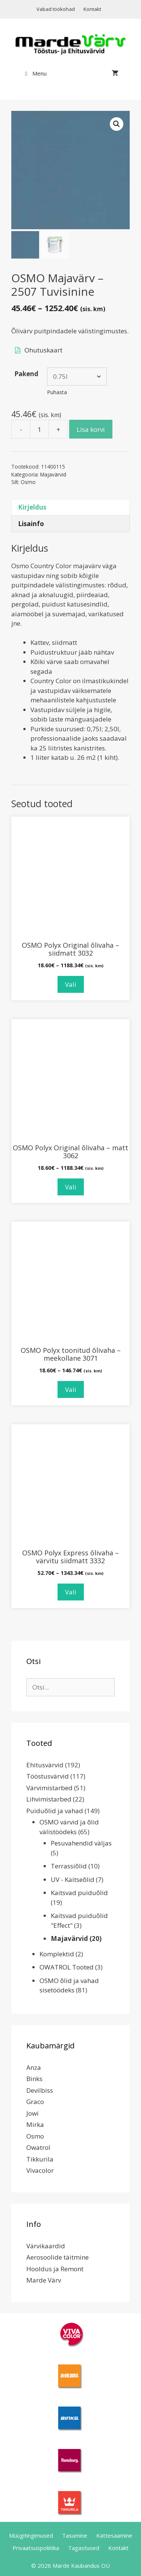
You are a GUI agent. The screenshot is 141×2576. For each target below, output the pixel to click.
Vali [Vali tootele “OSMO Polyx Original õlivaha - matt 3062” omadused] (70, 1187)
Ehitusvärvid (45, 1765)
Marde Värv (43, 2280)
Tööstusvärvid (47, 1776)
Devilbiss (39, 2090)
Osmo (28, 482)
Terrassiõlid (69, 1866)
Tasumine (74, 2535)
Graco (35, 2101)
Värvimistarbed (49, 1787)
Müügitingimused (31, 2535)
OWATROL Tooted (66, 1967)
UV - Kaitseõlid (72, 1879)
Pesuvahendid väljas (81, 1843)
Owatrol (38, 2147)
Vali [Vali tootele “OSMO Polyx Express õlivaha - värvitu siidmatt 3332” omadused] (70, 1592)
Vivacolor (40, 2170)
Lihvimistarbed (48, 1799)
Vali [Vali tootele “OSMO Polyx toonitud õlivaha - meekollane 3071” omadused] (70, 1389)
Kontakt (92, 9)
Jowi (32, 2113)
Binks (34, 2078)
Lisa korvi (91, 429)
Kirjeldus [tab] (32, 507)
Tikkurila (39, 2159)
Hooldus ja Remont (54, 2268)
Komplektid (56, 1954)
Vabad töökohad (55, 9)
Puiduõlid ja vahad (54, 1810)
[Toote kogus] (39, 429)
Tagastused (83, 2548)
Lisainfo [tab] (31, 523)
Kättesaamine (114, 2535)
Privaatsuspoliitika (35, 2548)
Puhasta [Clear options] (57, 392)
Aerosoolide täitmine (57, 2257)
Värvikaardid (45, 2246)
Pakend (26, 373)
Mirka (35, 2124)
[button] (116, 124)
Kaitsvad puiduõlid (79, 1892)
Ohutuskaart (43, 350)
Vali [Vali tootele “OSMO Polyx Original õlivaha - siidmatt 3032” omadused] (70, 984)
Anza (33, 2067)
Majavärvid (53, 474)
